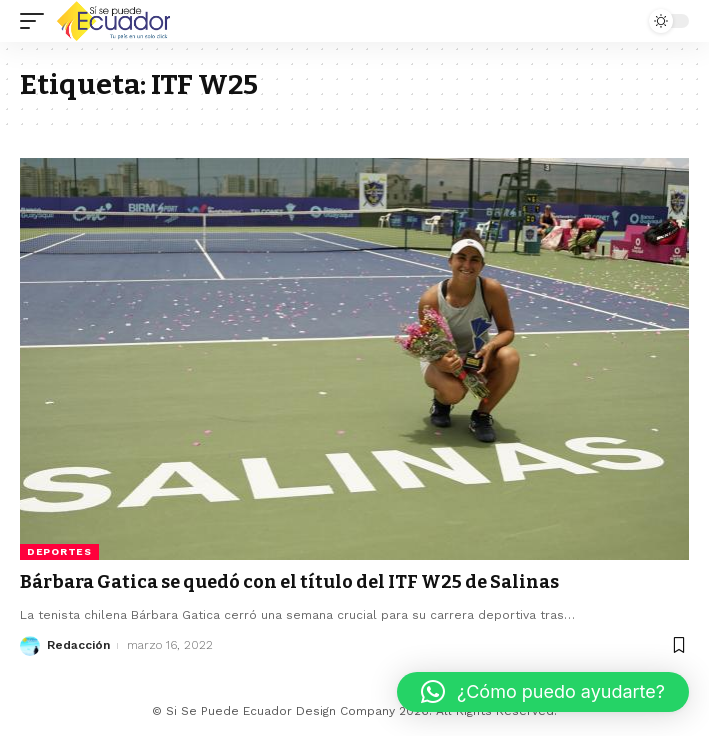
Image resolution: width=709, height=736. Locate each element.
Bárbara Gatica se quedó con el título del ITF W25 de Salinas (289, 582)
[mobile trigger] (37, 21)
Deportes (59, 551)
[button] (543, 692)
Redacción (78, 645)
